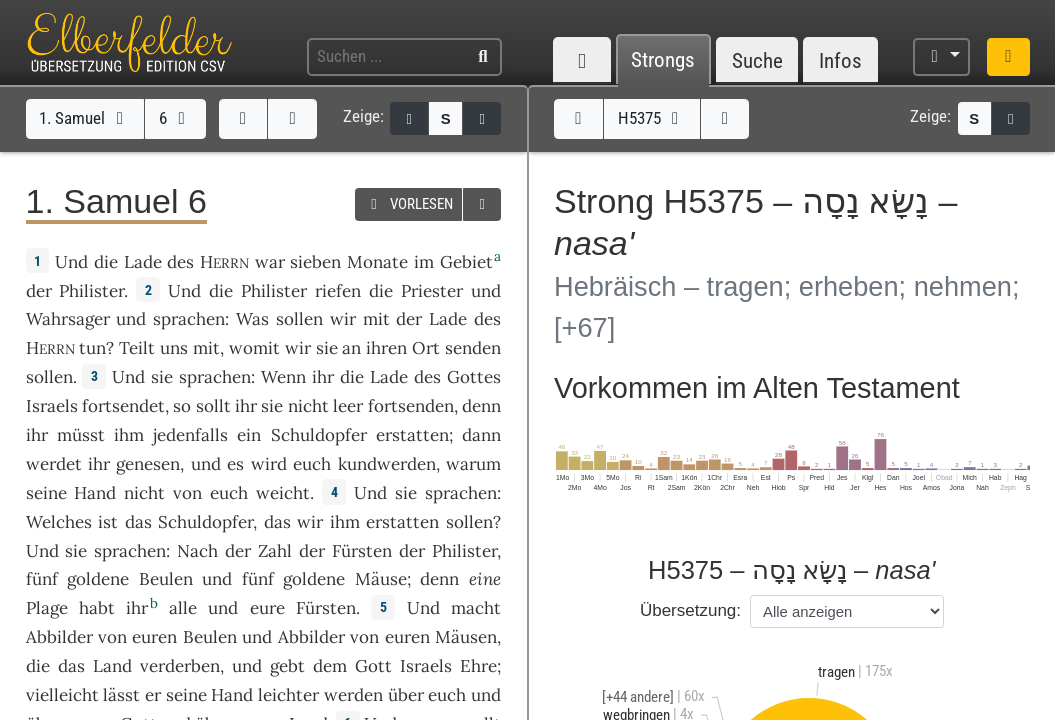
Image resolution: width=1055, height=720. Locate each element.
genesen (148, 464)
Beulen (166, 579)
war (270, 262)
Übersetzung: (690, 610)
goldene (98, 579)
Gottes (474, 377)
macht (476, 608)
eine (485, 579)
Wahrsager (68, 319)
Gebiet (466, 262)
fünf (42, 579)
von (187, 493)
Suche (757, 60)
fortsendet (123, 406)
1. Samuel (84, 118)
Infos (840, 60)
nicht (308, 406)
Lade (143, 262)
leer (348, 406)
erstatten (412, 435)
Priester (432, 291)
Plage (47, 608)
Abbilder (59, 637)
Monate (377, 262)
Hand (95, 493)
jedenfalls (190, 435)
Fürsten (362, 551)
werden (353, 695)
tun (92, 348)
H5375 (652, 118)
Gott (373, 666)
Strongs (663, 60)
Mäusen (466, 637)
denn (481, 406)
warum (473, 464)
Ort (426, 348)
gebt (287, 666)
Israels (52, 406)
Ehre (478, 666)
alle (183, 608)
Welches (59, 522)
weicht (283, 493)
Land (112, 666)
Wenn (283, 377)
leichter (288, 695)
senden (473, 348)
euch (229, 493)
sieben (315, 262)
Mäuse (381, 579)
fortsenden (411, 406)
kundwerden (387, 464)
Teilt (137, 348)
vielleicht (62, 695)
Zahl (275, 551)
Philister (91, 291)
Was (252, 319)
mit (206, 348)
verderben (180, 666)
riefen (338, 291)
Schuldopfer (319, 435)
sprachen (189, 319)
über (406, 695)
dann (481, 435)
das (277, 522)
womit (254, 348)
